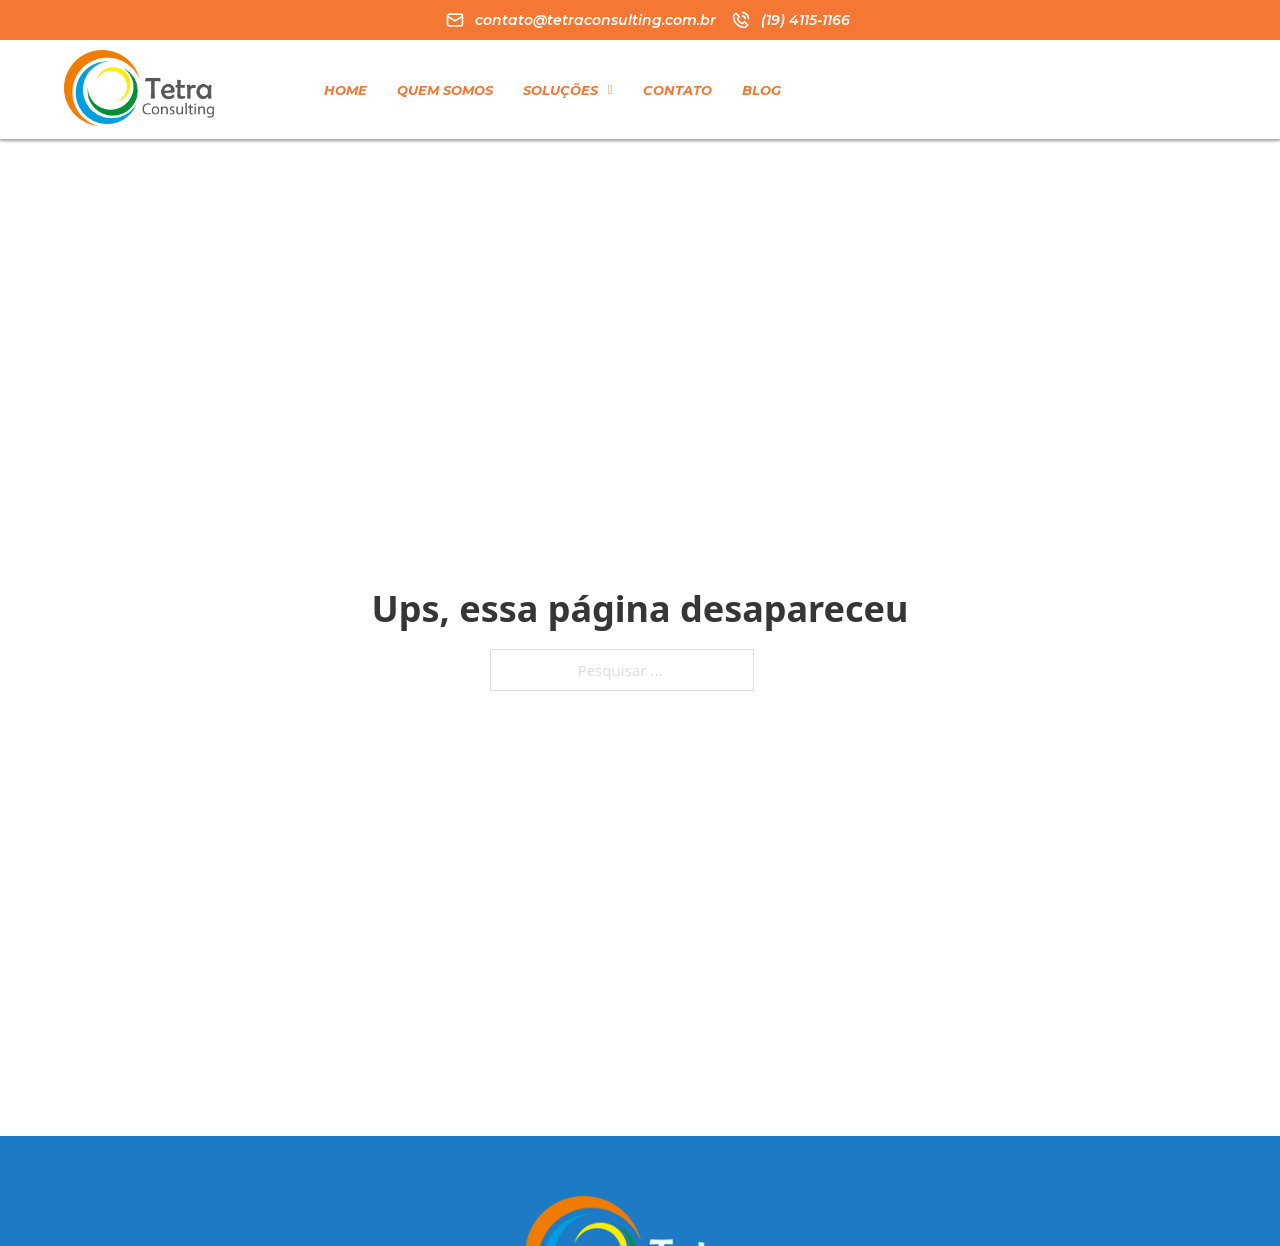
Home (345, 90)
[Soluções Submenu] (610, 89)
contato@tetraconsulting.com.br (595, 20)
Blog (761, 90)
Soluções (560, 90)
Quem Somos (445, 90)
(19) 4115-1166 (805, 20)
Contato (677, 90)
